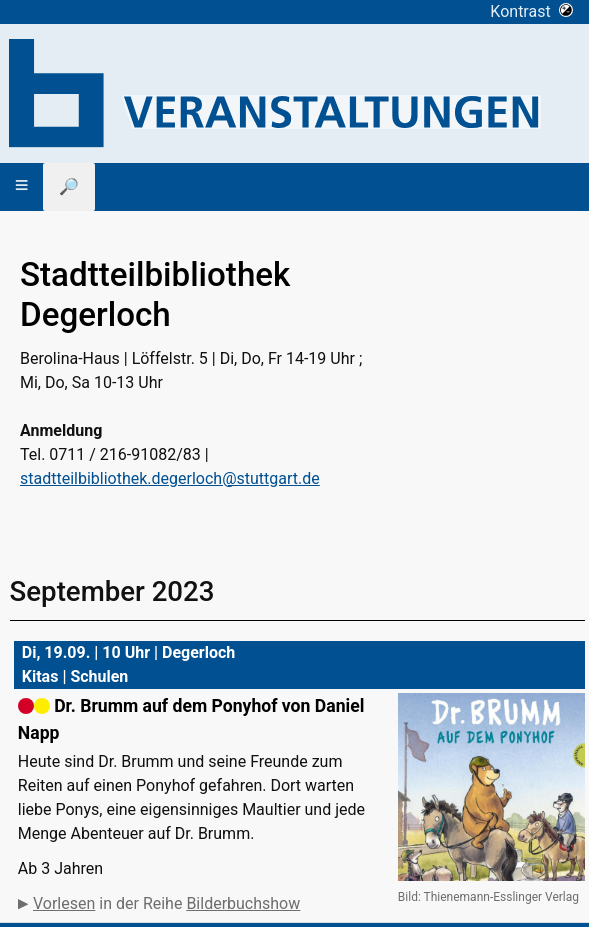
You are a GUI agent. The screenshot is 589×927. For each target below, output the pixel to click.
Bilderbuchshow (243, 903)
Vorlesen (64, 903)
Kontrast (531, 11)
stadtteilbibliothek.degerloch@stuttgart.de (170, 478)
